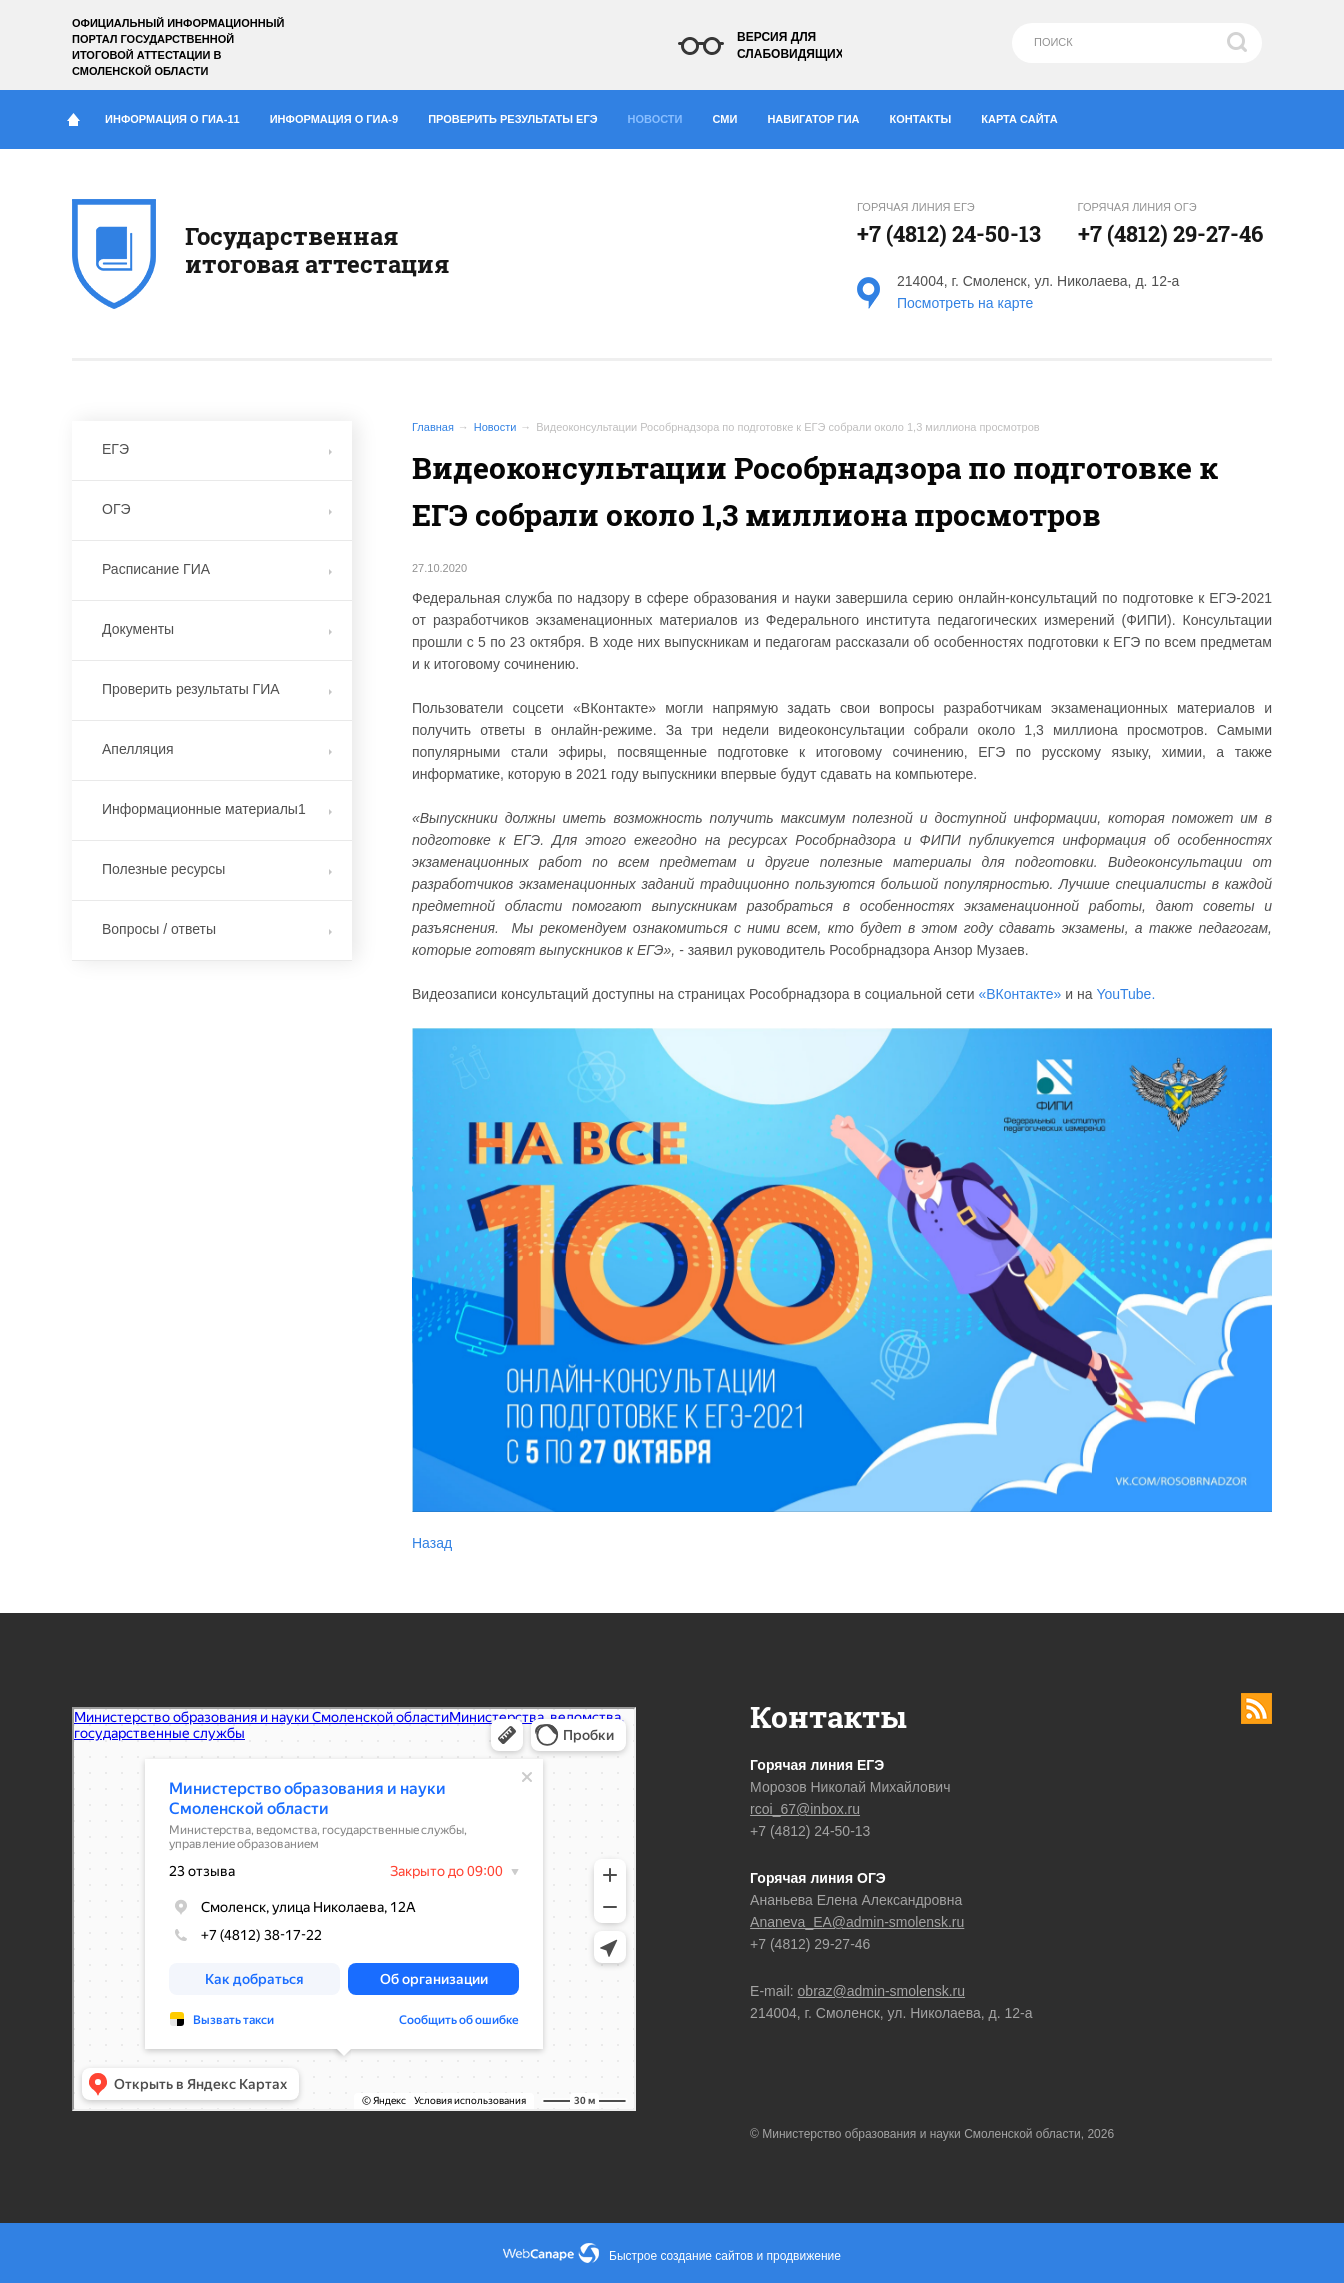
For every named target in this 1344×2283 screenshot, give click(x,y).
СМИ (733, 115)
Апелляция (217, 749)
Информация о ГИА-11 (180, 115)
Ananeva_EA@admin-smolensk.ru (857, 1922)
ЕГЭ (217, 449)
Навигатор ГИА (820, 115)
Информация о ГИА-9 (341, 115)
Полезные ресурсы (217, 869)
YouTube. (1125, 994)
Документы (217, 629)
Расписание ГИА (217, 569)
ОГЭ (217, 509)
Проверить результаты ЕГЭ (520, 115)
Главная (433, 427)
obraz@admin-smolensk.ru (882, 1991)
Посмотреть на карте (965, 303)
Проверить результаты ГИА (217, 689)
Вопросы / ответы (217, 929)
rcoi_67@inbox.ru (805, 1809)
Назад (432, 1543)
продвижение (804, 2256)
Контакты (928, 115)
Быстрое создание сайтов (681, 2256)
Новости (661, 114)
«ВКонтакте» (1019, 994)
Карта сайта (1019, 119)
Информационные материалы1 (217, 809)
